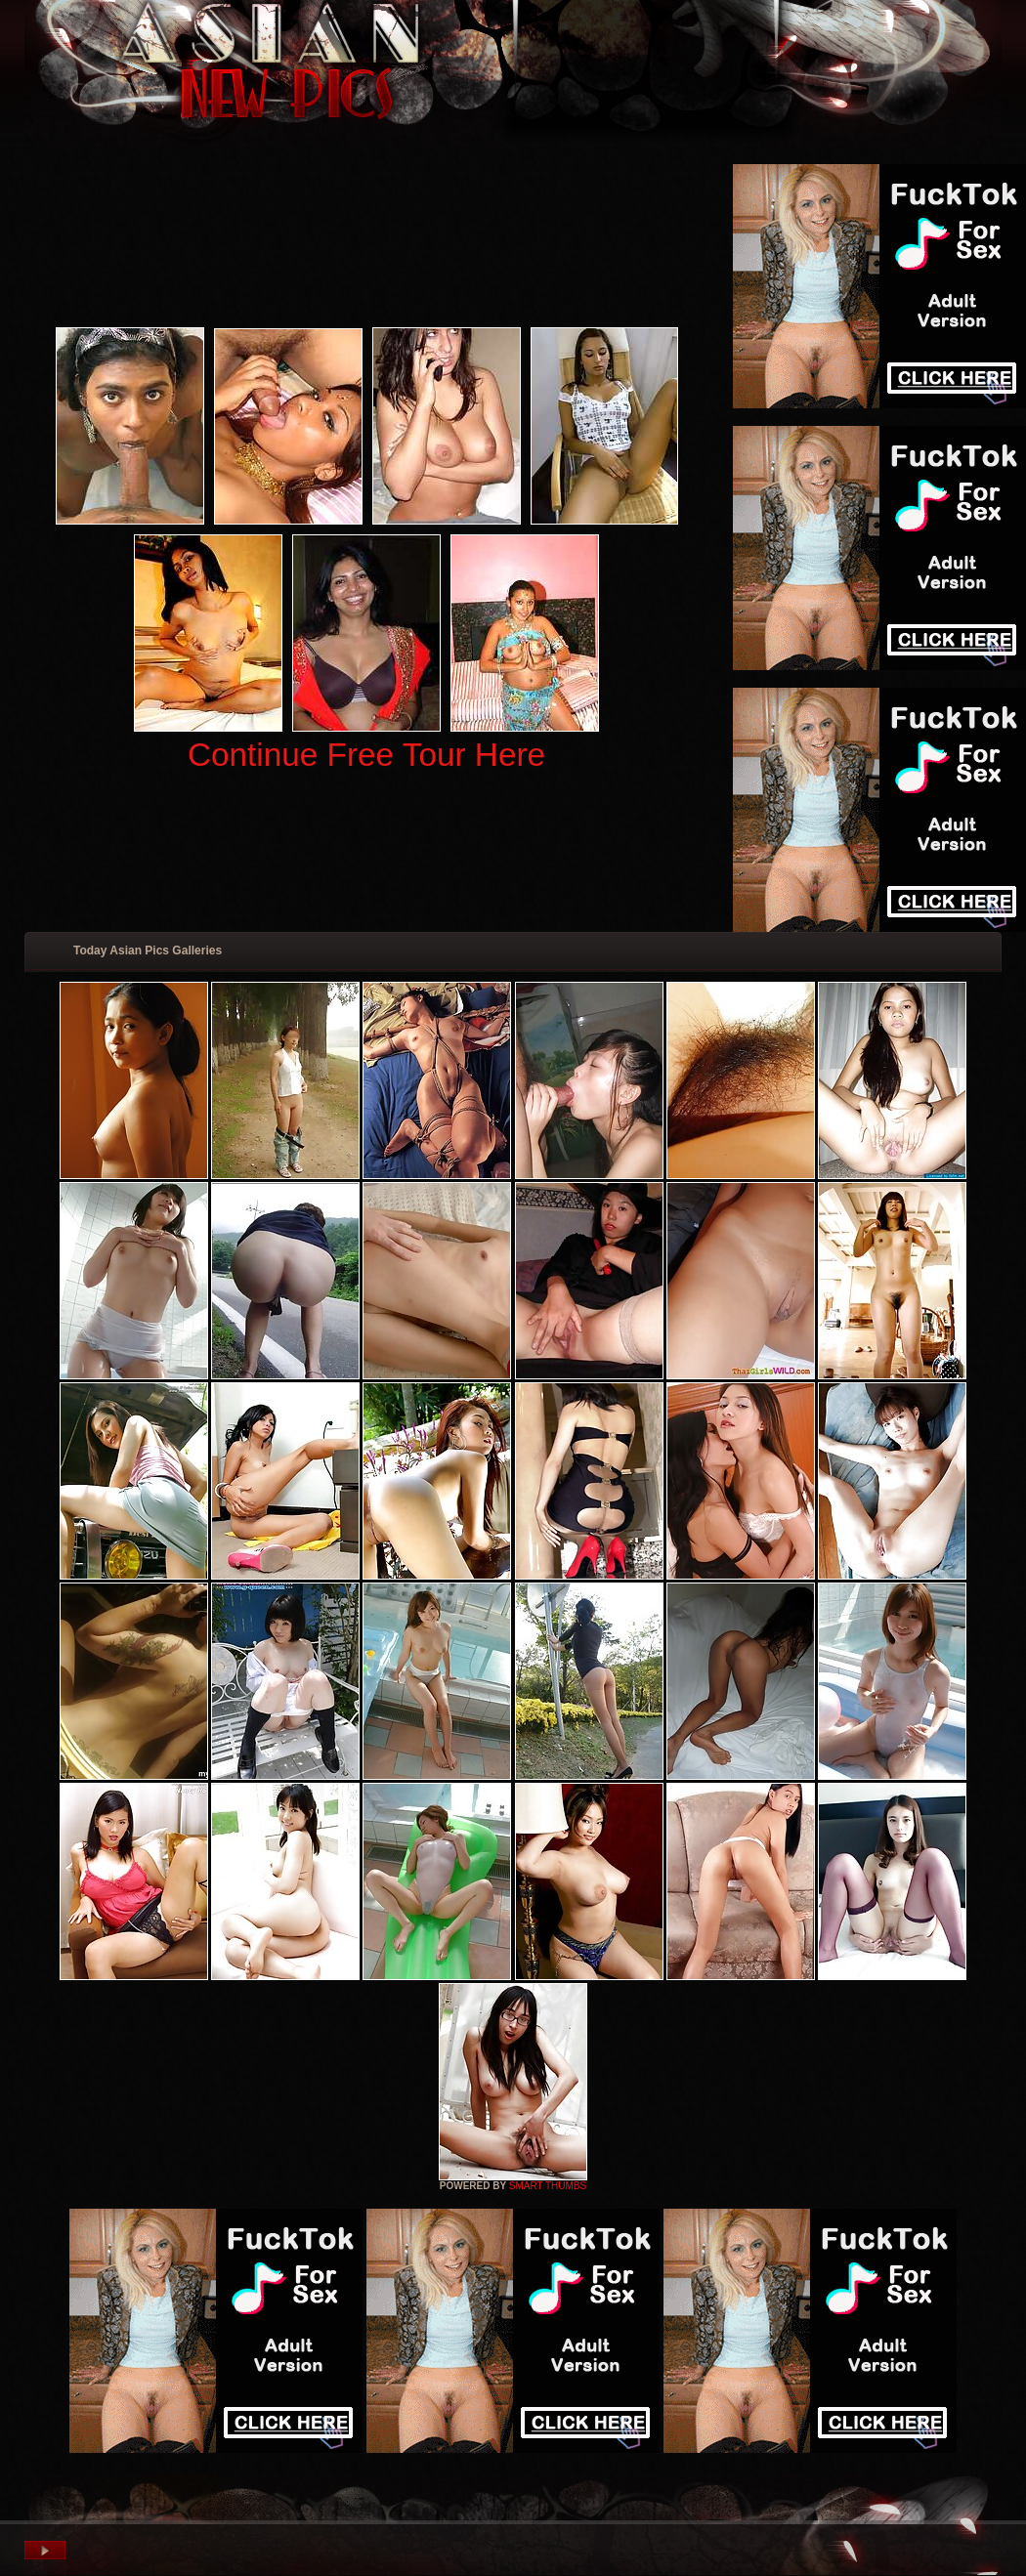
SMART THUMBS (547, 2185)
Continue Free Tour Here (366, 755)
